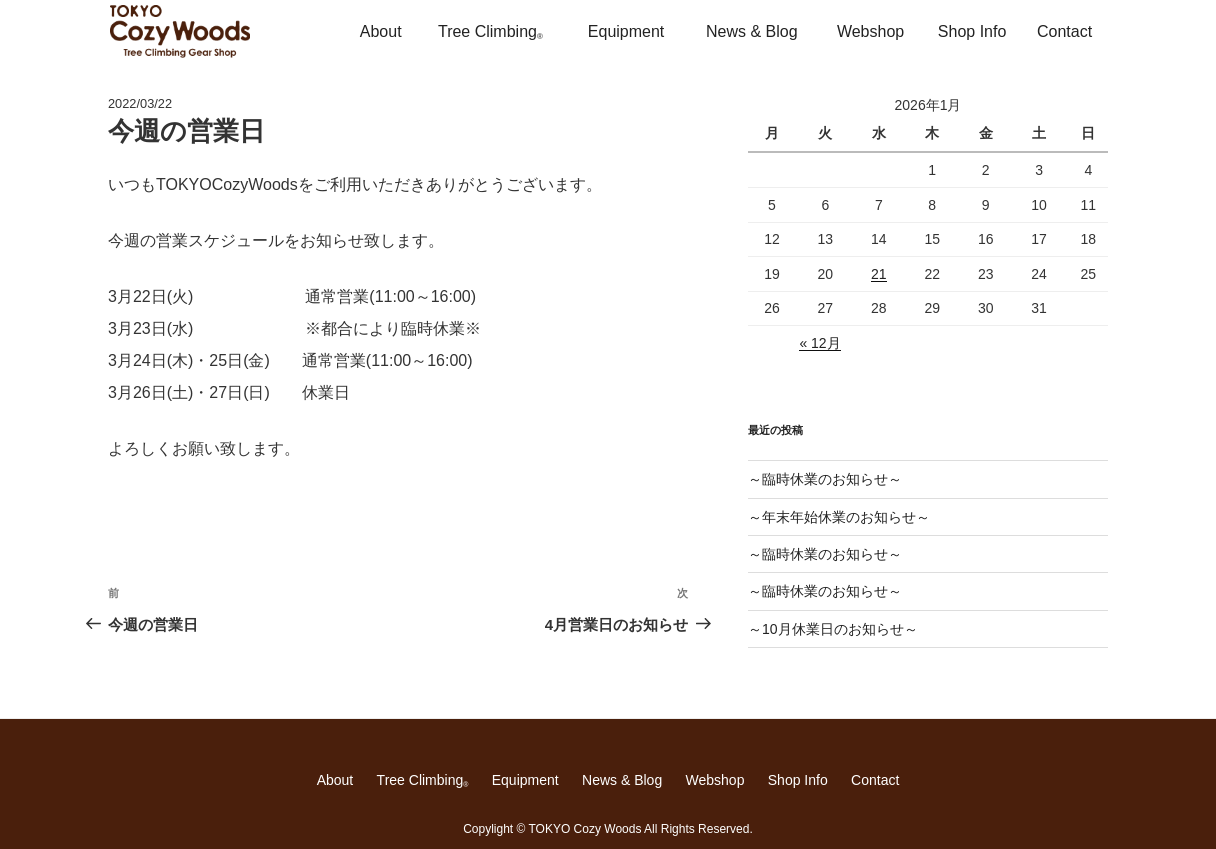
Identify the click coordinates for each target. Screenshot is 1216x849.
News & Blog (752, 31)
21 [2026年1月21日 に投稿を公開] (879, 274)
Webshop (870, 31)
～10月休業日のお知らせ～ (833, 629)
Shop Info (972, 31)
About (381, 31)
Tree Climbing (490, 32)
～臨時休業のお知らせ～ (825, 479)
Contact (1064, 31)
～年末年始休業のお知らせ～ (839, 517)
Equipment (626, 31)
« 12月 (819, 343)
